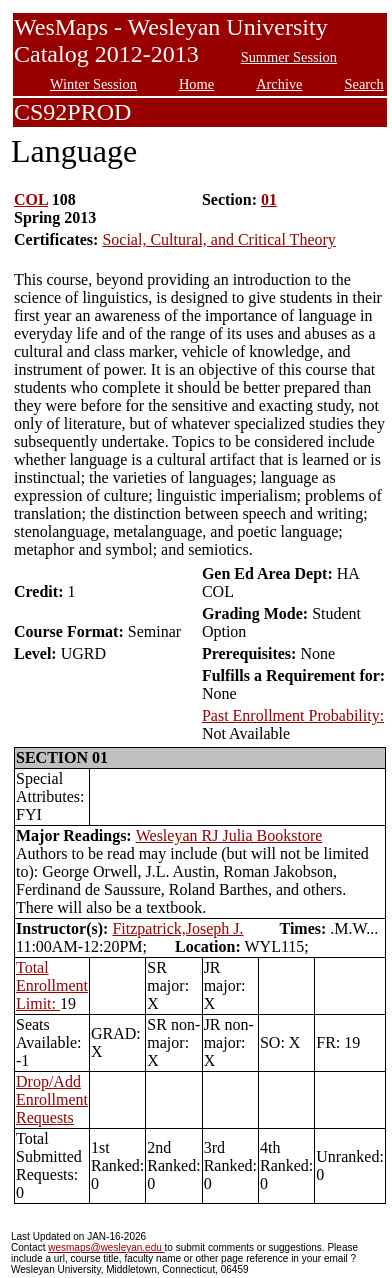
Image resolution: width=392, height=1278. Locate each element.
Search (364, 84)
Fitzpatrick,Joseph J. (177, 928)
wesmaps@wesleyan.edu (106, 1247)
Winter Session (93, 84)
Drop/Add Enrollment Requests (52, 1099)
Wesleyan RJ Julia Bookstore (229, 835)
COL (31, 199)
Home (196, 84)
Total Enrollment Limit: (52, 985)
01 (269, 199)
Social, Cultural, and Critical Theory (218, 239)
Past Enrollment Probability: (293, 715)
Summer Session (289, 57)
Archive (279, 84)
